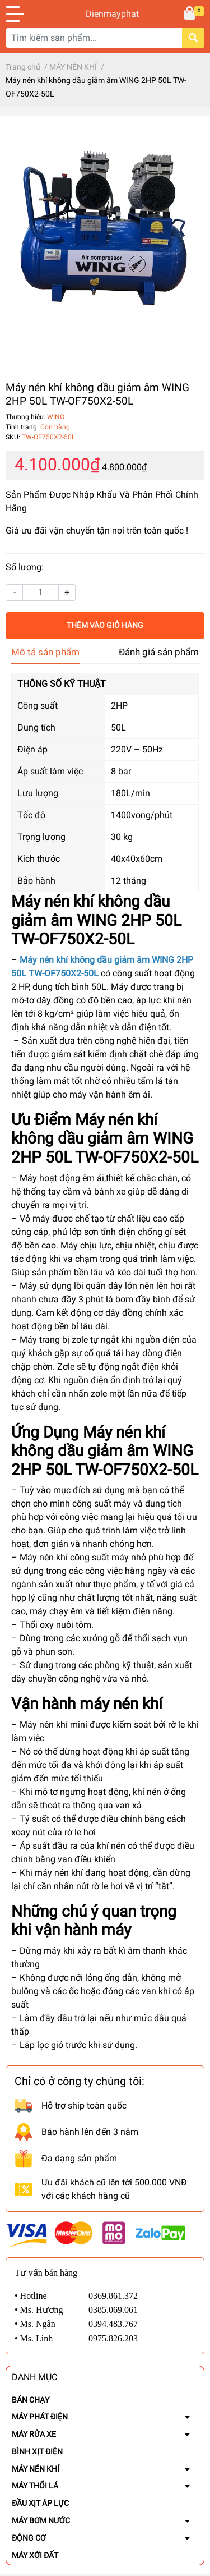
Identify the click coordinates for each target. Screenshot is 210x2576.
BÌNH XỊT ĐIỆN (37, 2451)
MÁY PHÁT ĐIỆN (40, 2416)
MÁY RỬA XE (34, 2434)
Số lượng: (25, 567)
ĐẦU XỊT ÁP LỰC (40, 2503)
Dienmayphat (105, 13)
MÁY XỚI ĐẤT (35, 2555)
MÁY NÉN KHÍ (35, 2468)
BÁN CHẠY (30, 2399)
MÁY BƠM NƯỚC (41, 2520)
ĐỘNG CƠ (29, 2537)
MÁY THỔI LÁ (35, 2485)
